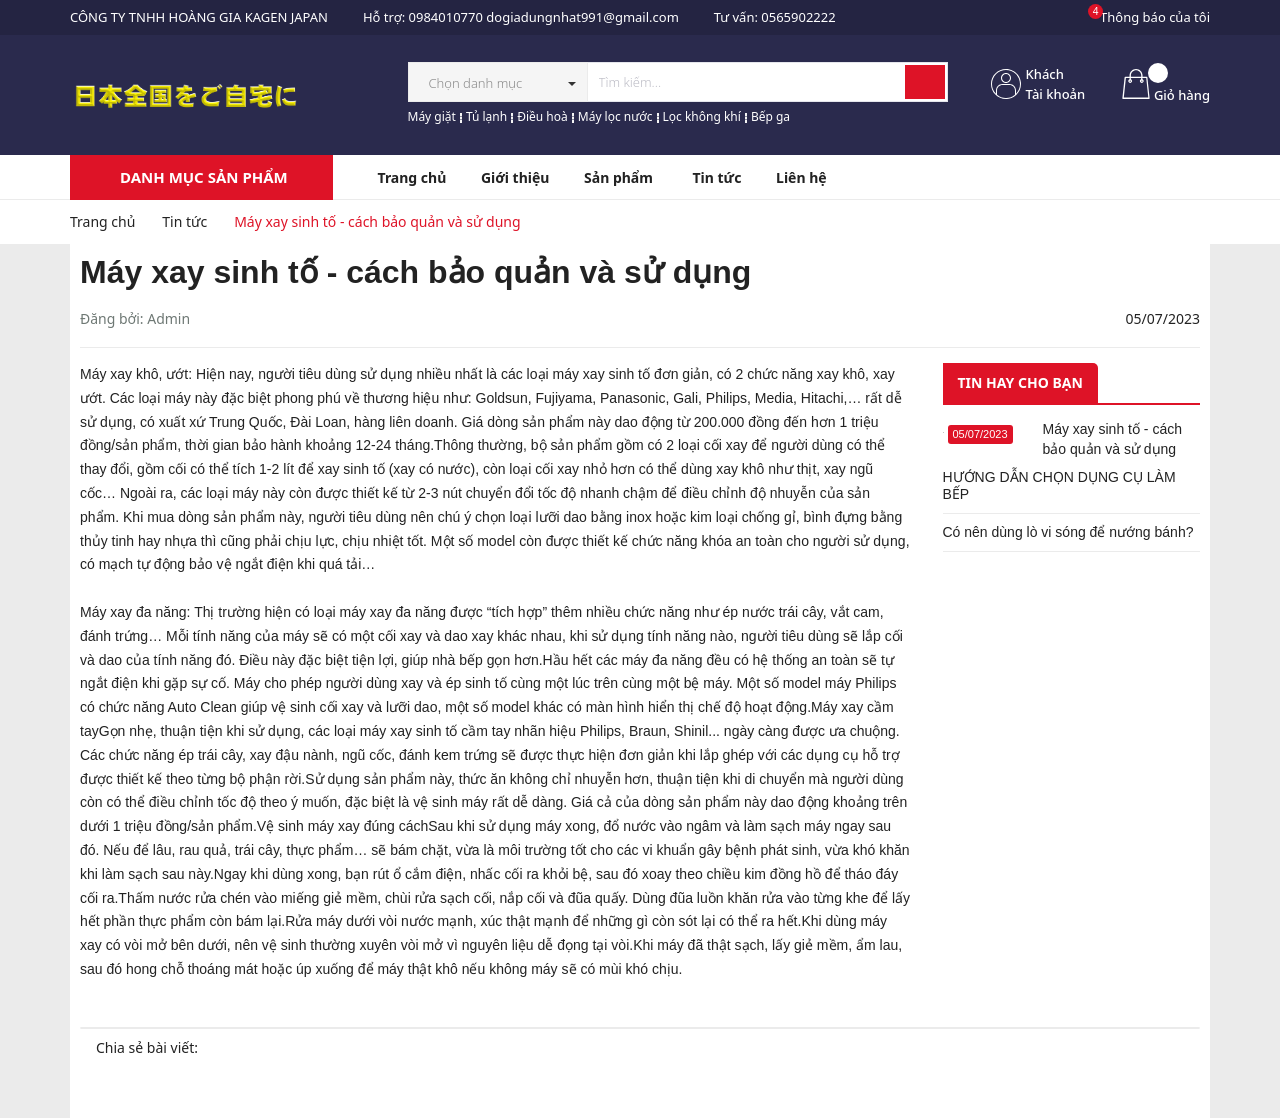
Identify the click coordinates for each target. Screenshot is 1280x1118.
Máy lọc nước (615, 116)
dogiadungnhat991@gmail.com (582, 17)
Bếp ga (770, 116)
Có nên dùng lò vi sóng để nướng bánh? (1068, 532)
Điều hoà (542, 116)
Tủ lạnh (486, 116)
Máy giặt (432, 116)
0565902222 (798, 17)
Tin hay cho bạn (1020, 382)
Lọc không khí (702, 116)
